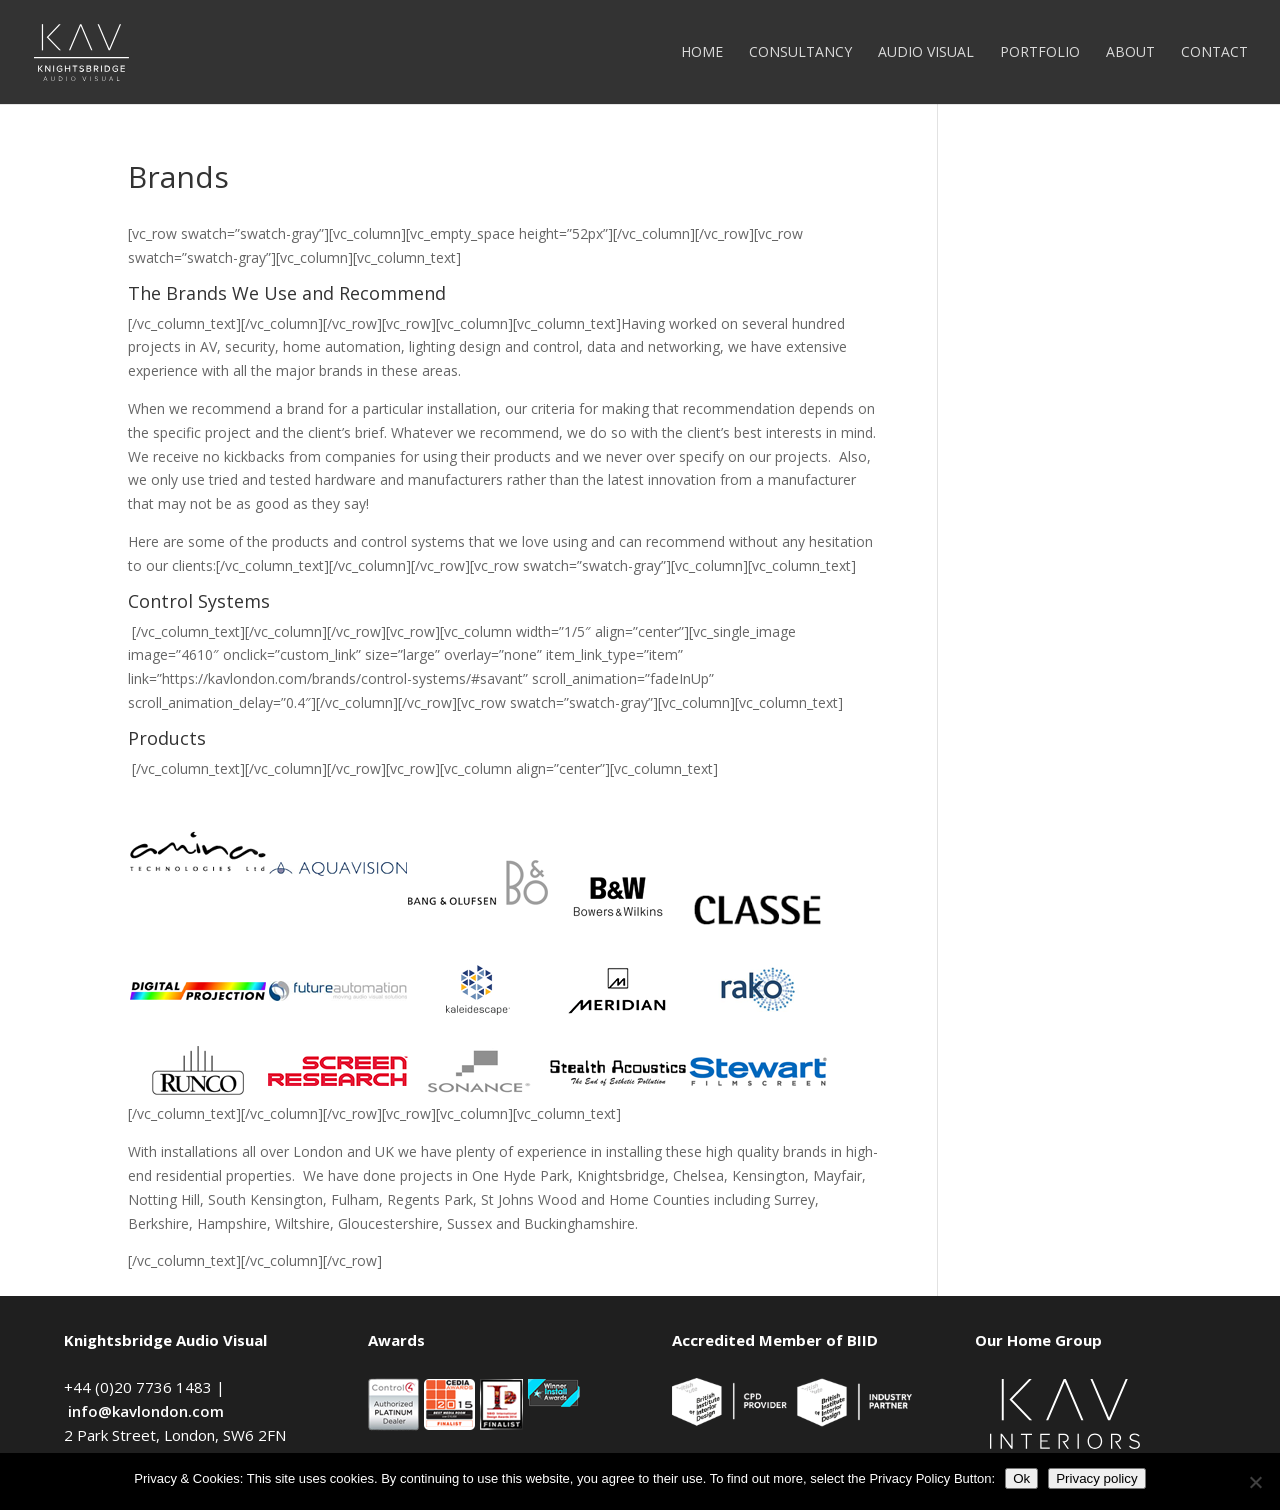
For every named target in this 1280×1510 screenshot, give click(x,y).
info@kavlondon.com (146, 1411)
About (1130, 53)
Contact (1214, 53)
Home (702, 53)
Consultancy (800, 53)
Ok (1021, 1478)
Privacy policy (1096, 1478)
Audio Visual (926, 53)
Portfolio (1040, 53)
